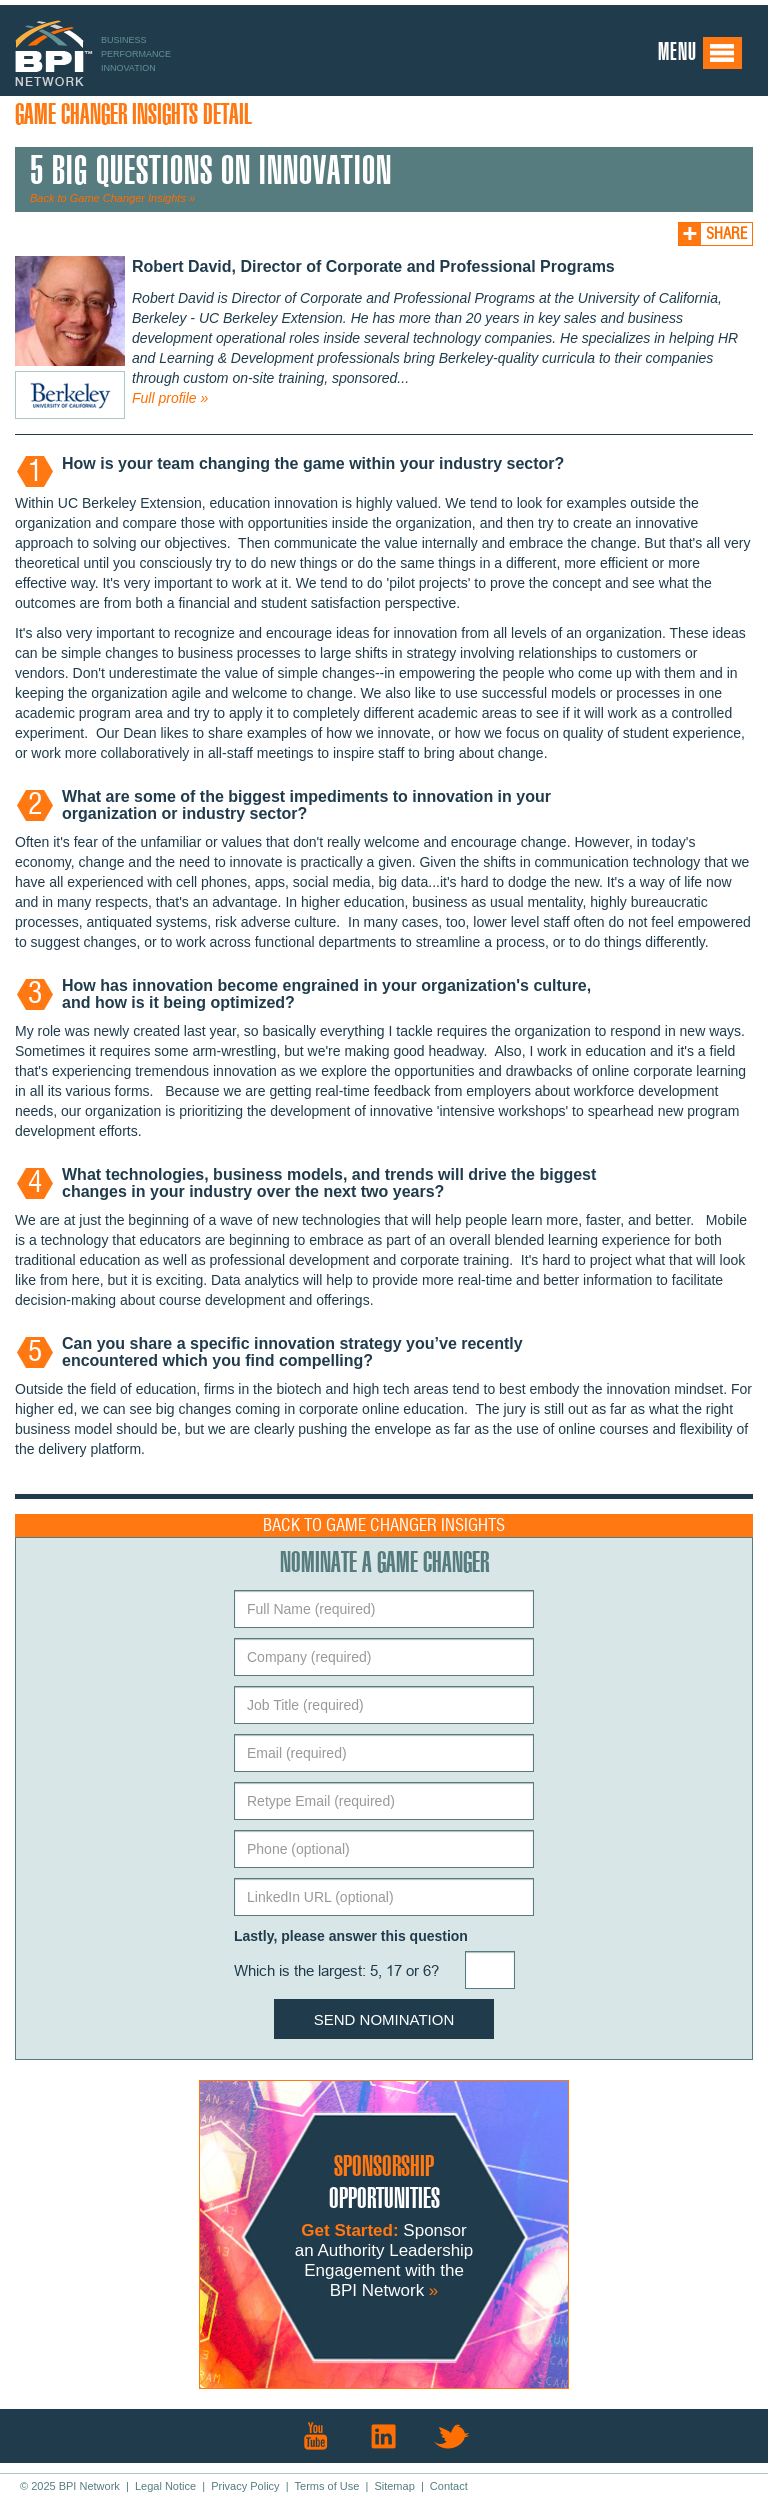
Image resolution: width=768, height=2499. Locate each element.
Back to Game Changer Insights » (112, 198)
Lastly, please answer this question (351, 1936)
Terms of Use (327, 2486)
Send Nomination (384, 2019)
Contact (449, 2486)
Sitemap (394, 2486)
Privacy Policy (245, 2486)
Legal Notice (165, 2486)
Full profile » (170, 398)
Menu (700, 53)
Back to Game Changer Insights (384, 1525)
